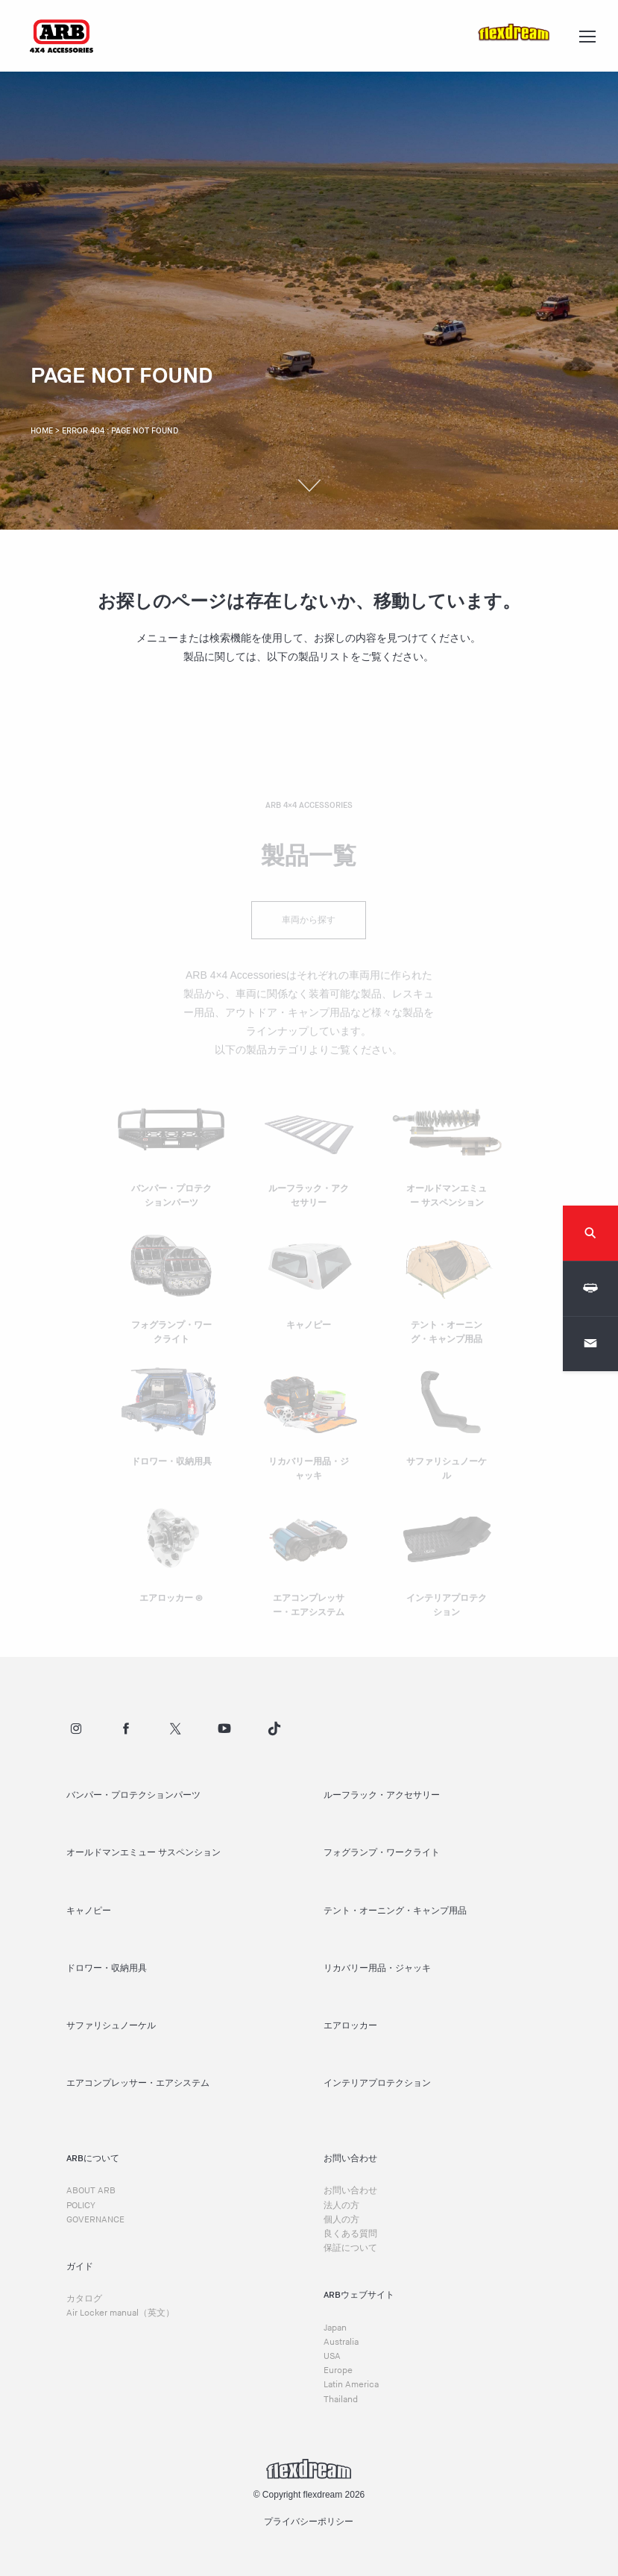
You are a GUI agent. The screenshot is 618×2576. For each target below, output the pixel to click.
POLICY (80, 2205)
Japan (335, 2328)
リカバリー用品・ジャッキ (377, 1968)
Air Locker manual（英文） (120, 2313)
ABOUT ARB (91, 2190)
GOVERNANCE (95, 2219)
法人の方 (341, 2205)
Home (42, 431)
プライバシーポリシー (308, 2521)
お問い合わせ (350, 2190)
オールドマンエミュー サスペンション (143, 1852)
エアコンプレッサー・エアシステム (137, 2083)
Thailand (341, 2399)
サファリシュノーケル (111, 2025)
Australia (341, 2342)
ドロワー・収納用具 (106, 1968)
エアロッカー (350, 2025)
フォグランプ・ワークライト (382, 1852)
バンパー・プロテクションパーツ (133, 1795)
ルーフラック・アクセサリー (382, 1795)
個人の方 (341, 2219)
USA (332, 2356)
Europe (338, 2370)
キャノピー (88, 1911)
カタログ (84, 2298)
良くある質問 (350, 2234)
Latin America (351, 2384)
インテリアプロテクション (377, 2083)
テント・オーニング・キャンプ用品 (395, 1911)
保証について (350, 2248)
